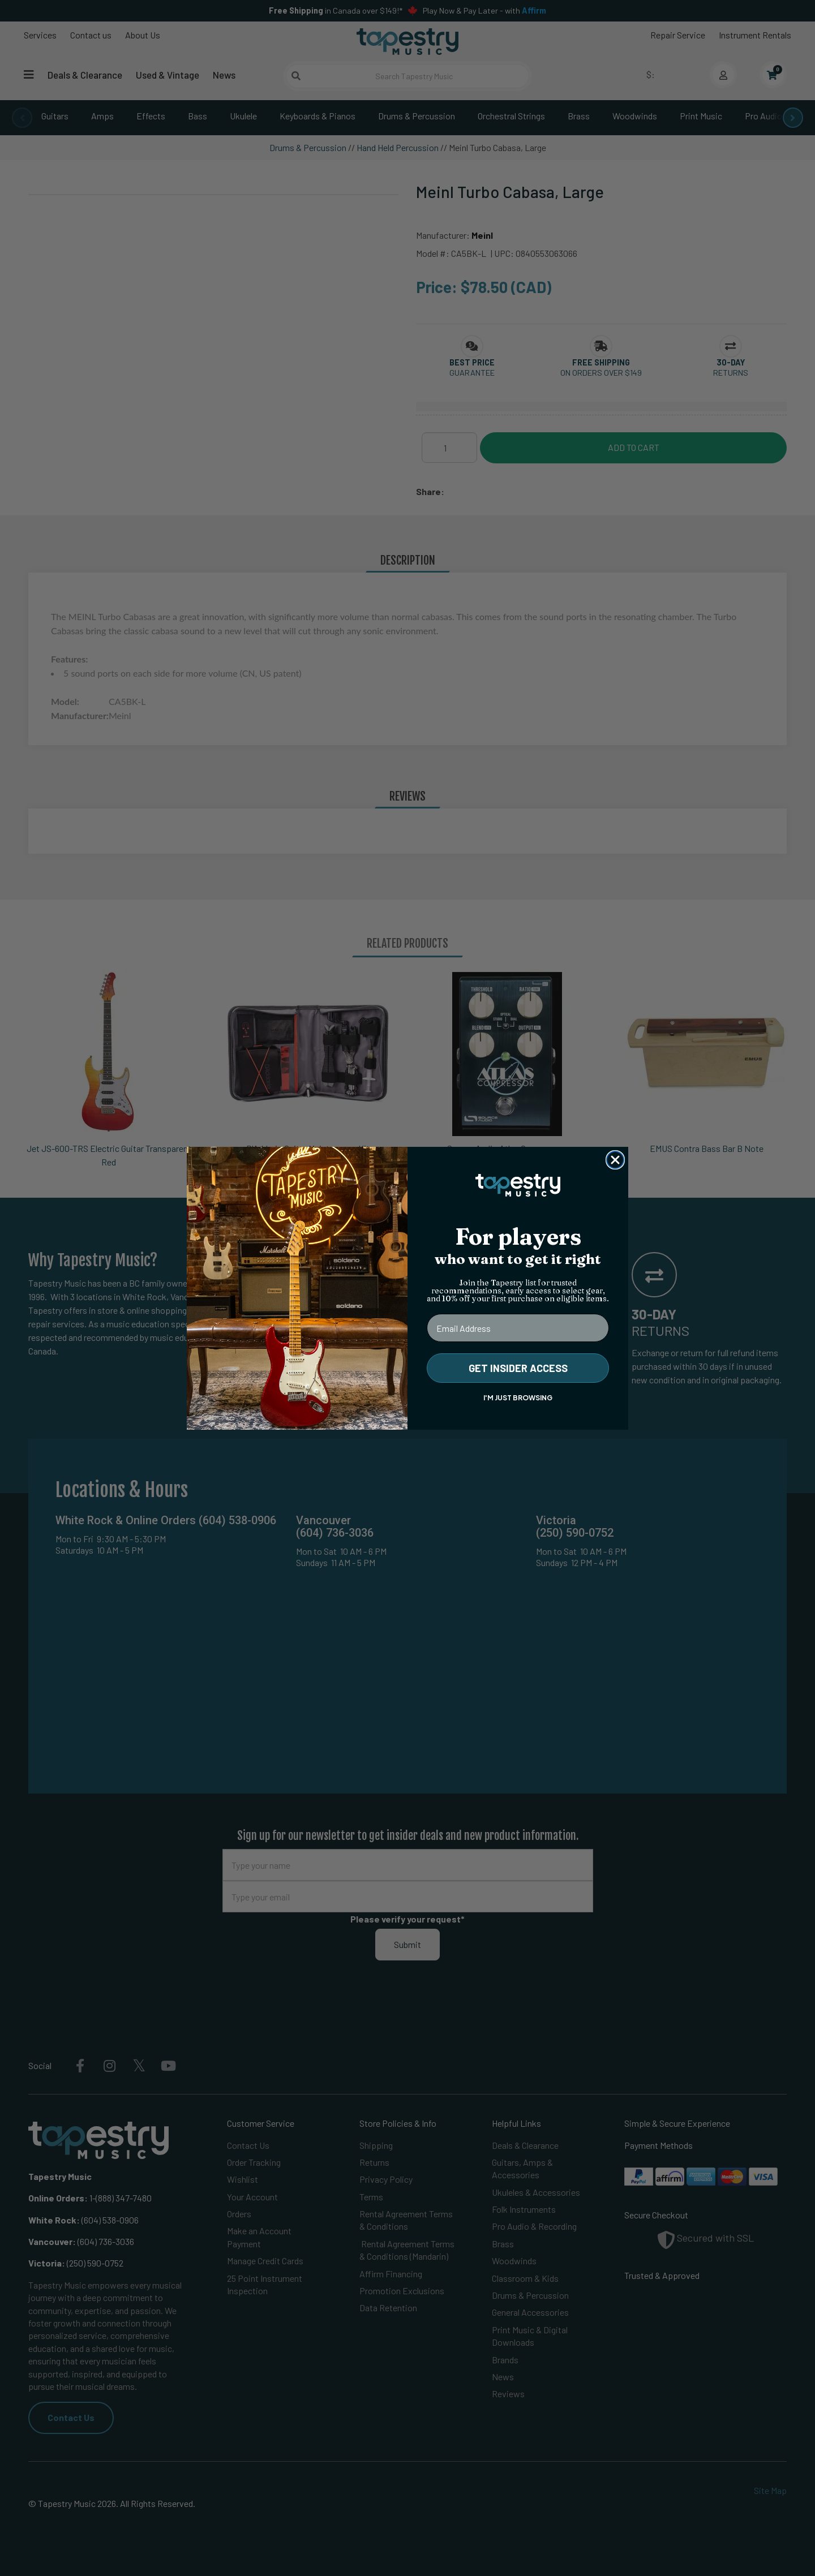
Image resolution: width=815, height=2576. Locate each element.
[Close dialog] (615, 1159)
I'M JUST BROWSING (517, 1398)
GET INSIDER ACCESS (518, 1368)
